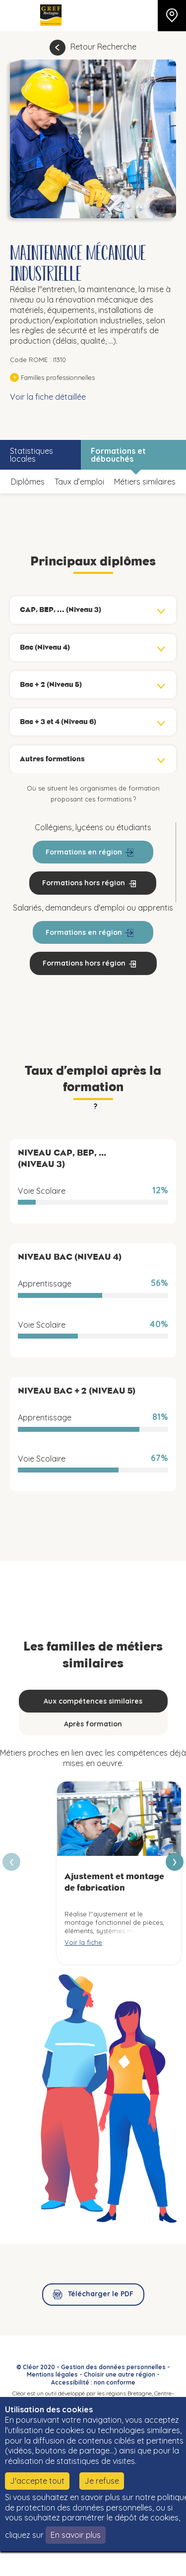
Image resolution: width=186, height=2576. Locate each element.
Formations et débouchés (118, 455)
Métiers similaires (145, 482)
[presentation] (175, 1862)
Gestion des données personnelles (113, 2367)
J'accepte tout (37, 2481)
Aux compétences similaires (93, 1701)
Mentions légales (52, 2374)
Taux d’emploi (79, 482)
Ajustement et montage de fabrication (114, 1882)
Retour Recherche (103, 47)
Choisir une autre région (119, 2374)
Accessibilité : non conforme (93, 2382)
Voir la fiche (83, 1942)
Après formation (93, 1723)
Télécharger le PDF (100, 2293)
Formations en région (84, 852)
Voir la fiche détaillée (48, 397)
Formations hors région (83, 882)
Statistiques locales (31, 455)
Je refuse (101, 2481)
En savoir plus (76, 2535)
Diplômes (28, 482)
